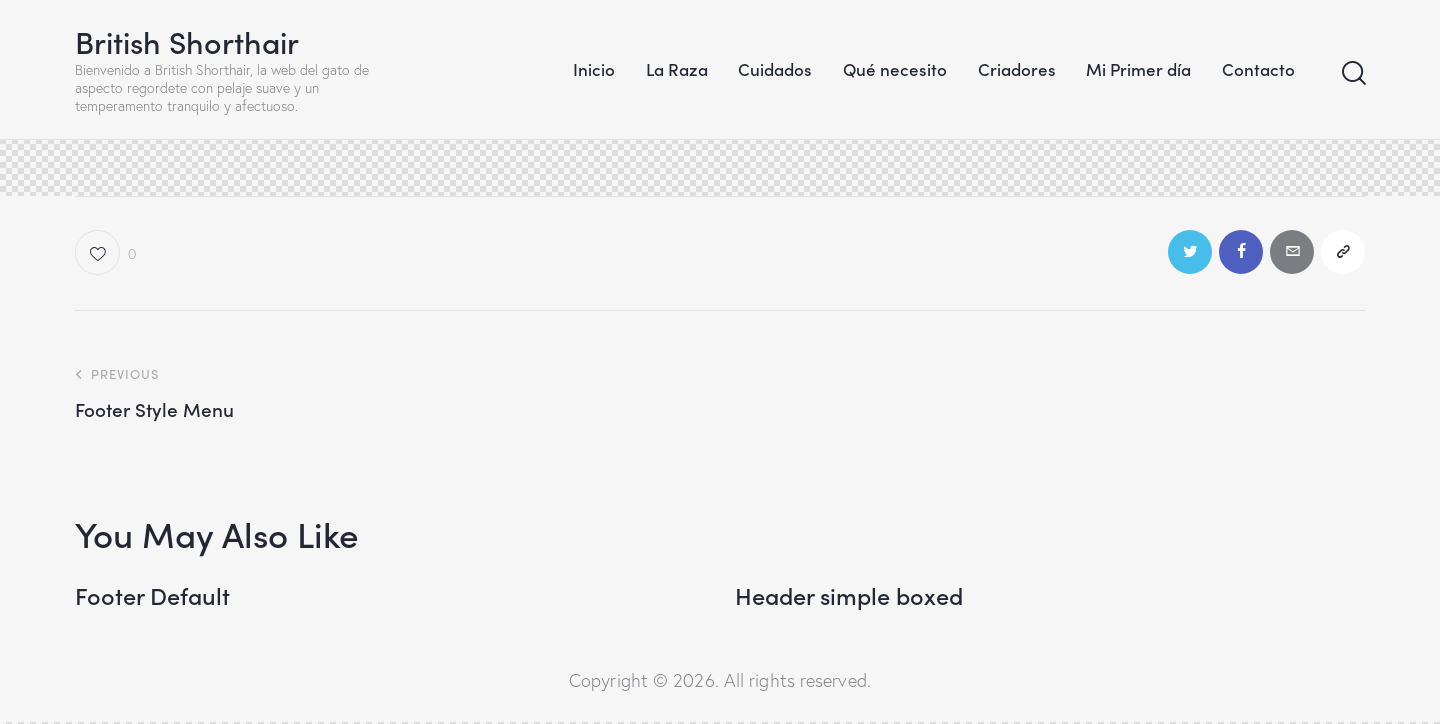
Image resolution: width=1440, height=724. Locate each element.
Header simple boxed (851, 596)
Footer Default (153, 596)
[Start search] (1352, 73)
